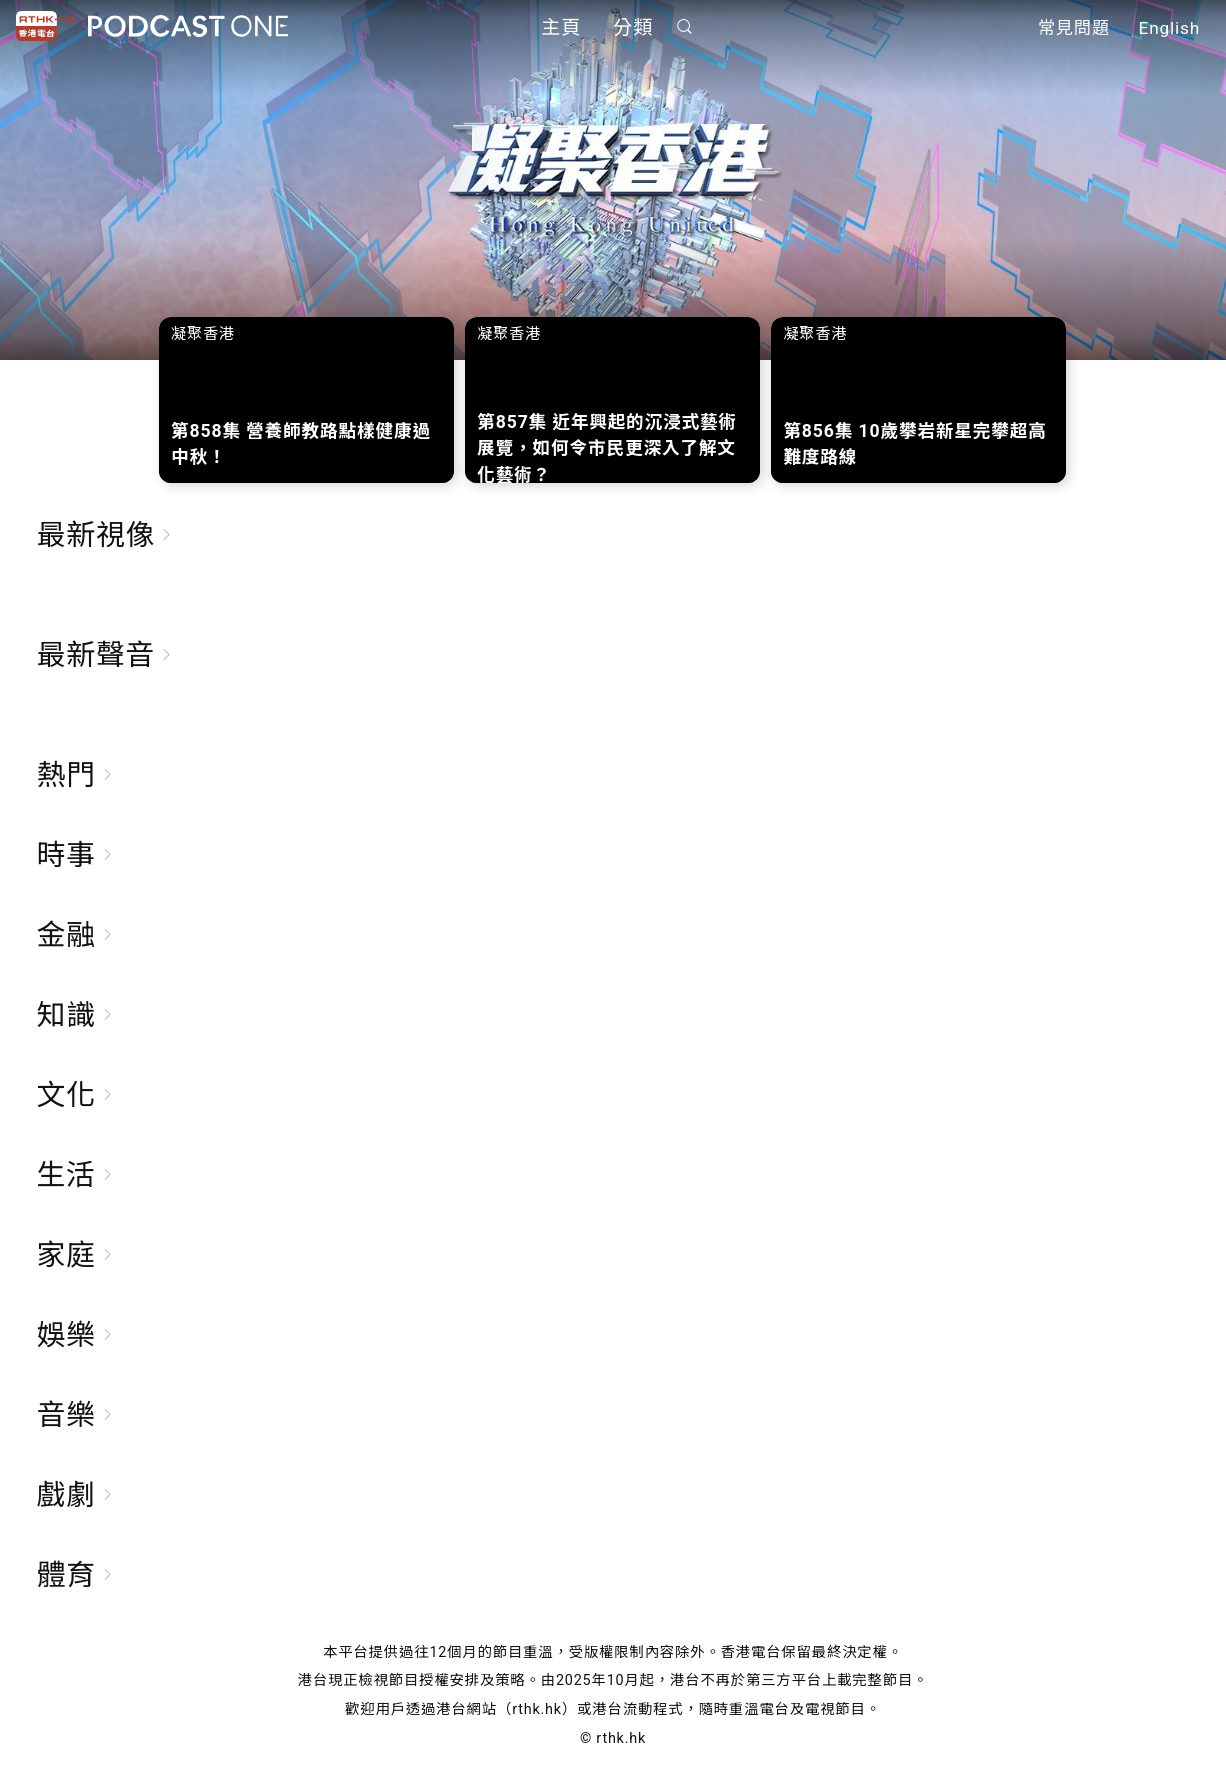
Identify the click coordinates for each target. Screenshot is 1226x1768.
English (1169, 28)
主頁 (561, 27)
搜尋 (685, 26)
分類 (633, 27)
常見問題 (1074, 28)
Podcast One (188, 26)
